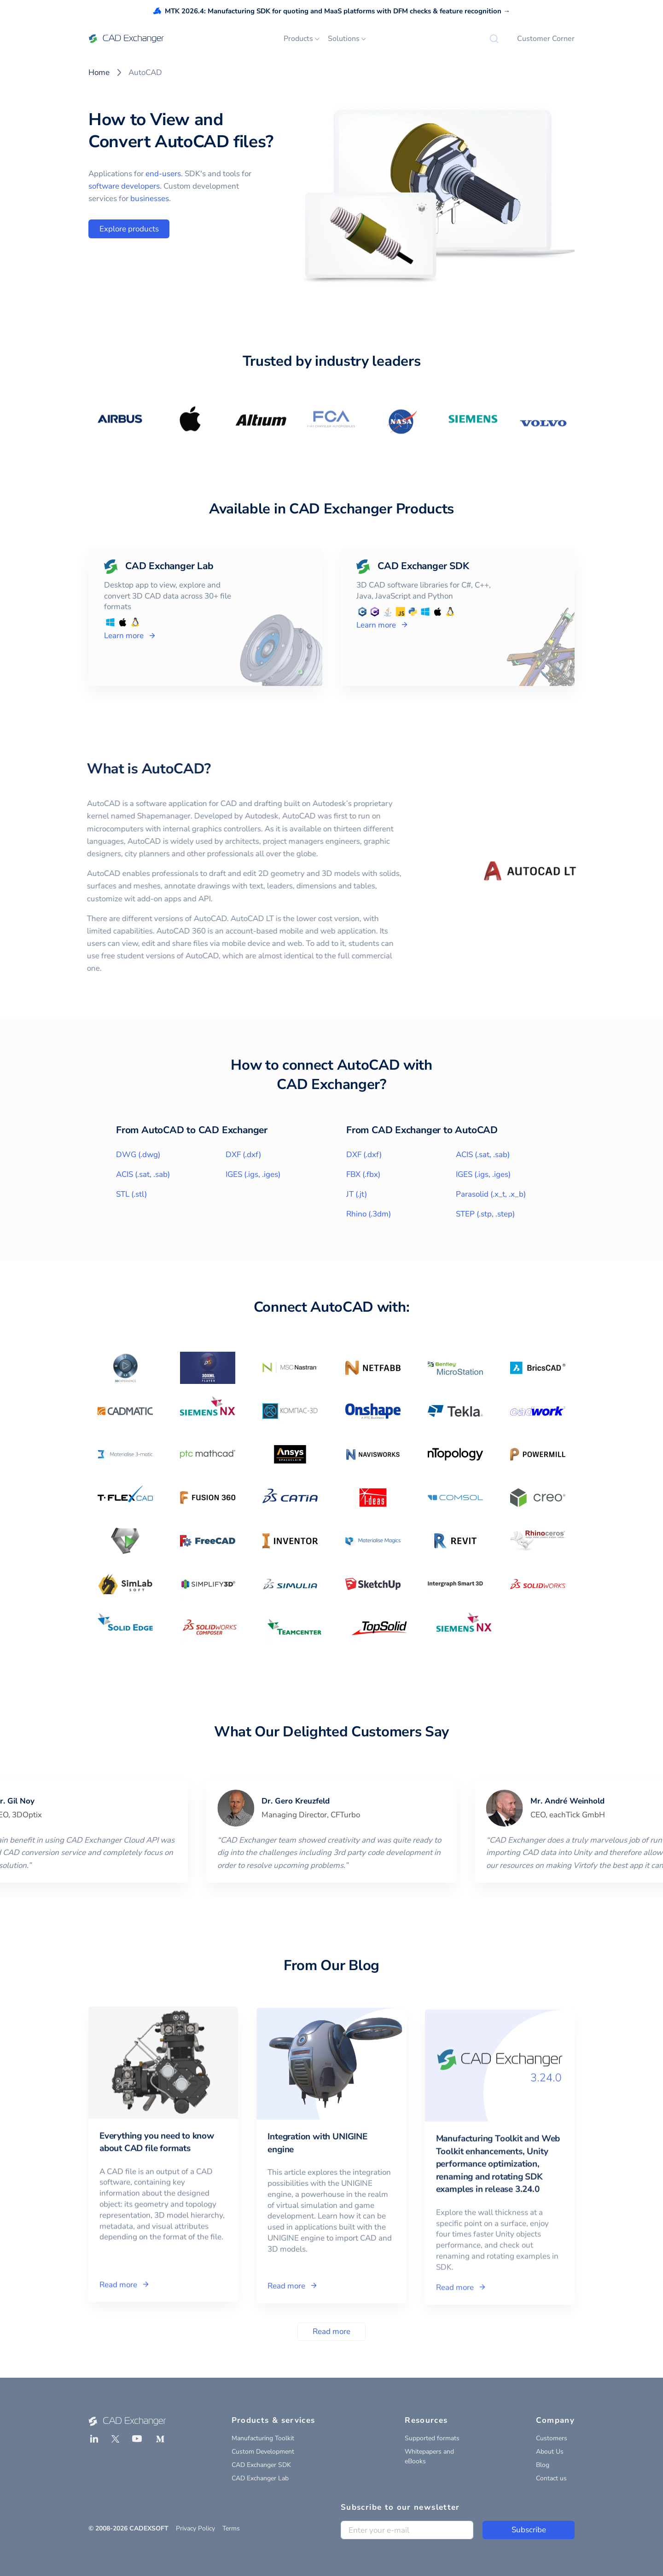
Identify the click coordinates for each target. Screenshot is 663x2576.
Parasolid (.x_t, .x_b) (491, 1194)
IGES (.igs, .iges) (253, 1174)
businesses (149, 198)
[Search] (494, 38)
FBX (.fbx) (363, 1174)
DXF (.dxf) (243, 1154)
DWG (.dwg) (138, 1154)
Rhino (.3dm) (368, 1214)
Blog (542, 2465)
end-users (163, 173)
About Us (550, 2451)
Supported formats (432, 2438)
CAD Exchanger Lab (260, 2478)
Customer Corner (546, 39)
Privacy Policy (195, 2528)
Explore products (129, 229)
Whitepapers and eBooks (429, 2456)
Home (99, 72)
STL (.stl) (131, 1194)
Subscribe (529, 2529)
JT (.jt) (356, 1194)
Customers (551, 2438)
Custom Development (263, 2451)
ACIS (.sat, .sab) (143, 1174)
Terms (231, 2528)
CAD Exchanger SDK (261, 2465)
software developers (124, 186)
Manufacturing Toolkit (263, 2438)
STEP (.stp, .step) (485, 1214)
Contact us (551, 2478)
